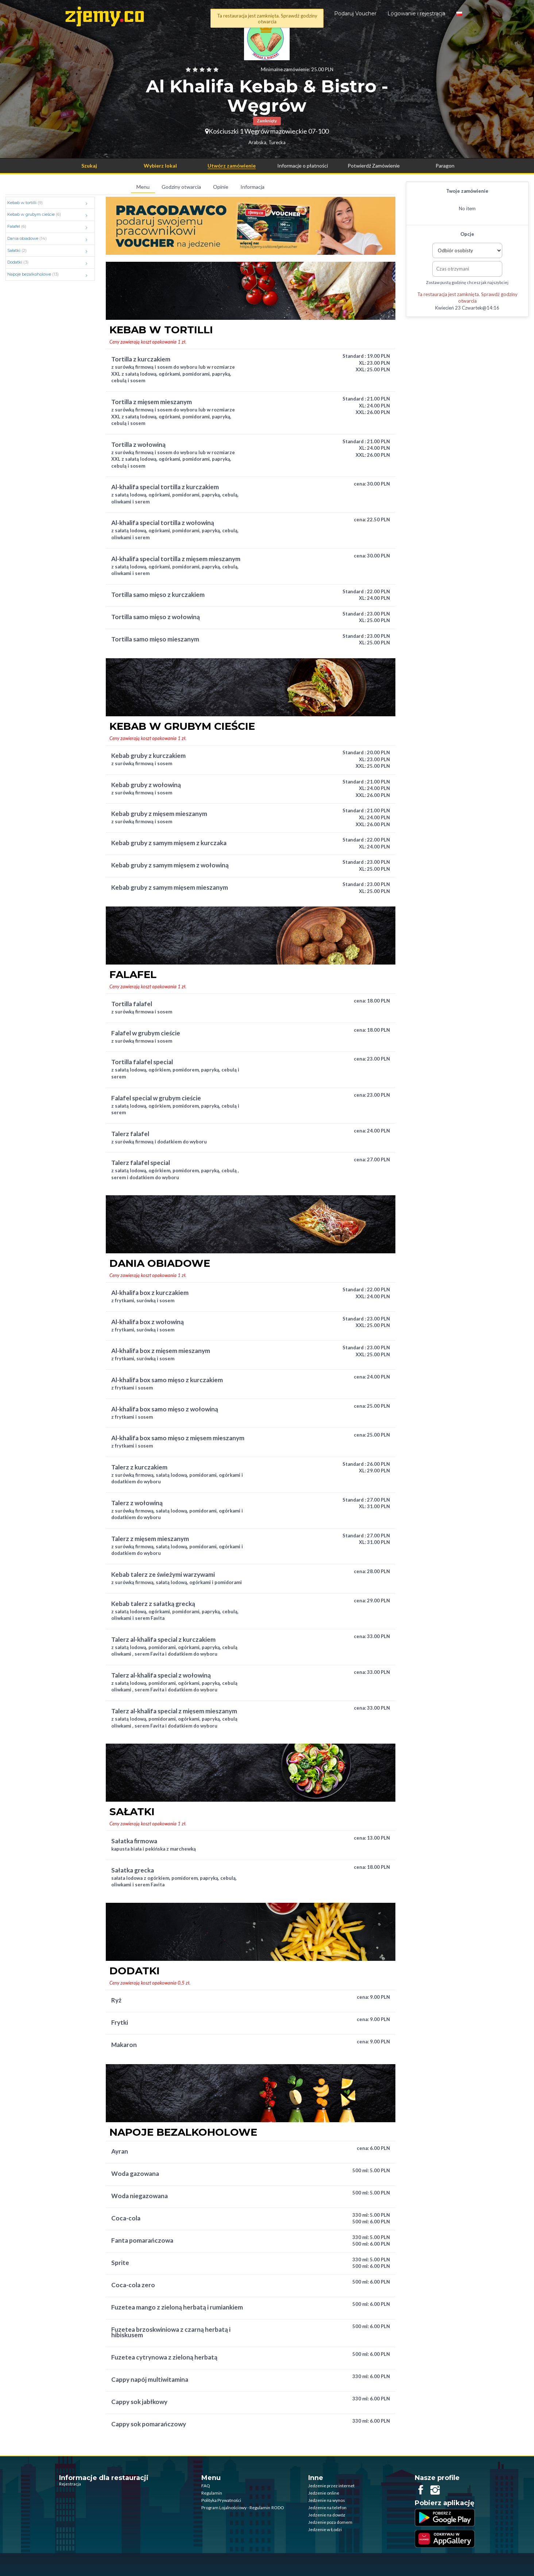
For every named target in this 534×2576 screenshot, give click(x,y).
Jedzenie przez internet (331, 2485)
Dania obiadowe (49, 239)
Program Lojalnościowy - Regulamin (235, 2507)
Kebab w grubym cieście (49, 215)
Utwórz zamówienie (232, 165)
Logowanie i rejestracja (416, 13)
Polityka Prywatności (221, 2500)
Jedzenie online (323, 2493)
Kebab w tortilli (49, 203)
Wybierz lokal (160, 165)
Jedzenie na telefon (327, 2507)
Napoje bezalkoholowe (49, 274)
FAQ (205, 2485)
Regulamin (211, 2493)
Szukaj (89, 165)
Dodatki (49, 262)
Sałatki (49, 251)
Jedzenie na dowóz (326, 2515)
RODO (277, 2507)
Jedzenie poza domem (330, 2522)
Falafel (49, 227)
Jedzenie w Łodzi (325, 2529)
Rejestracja (70, 2484)
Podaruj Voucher (355, 13)
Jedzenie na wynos (326, 2500)
